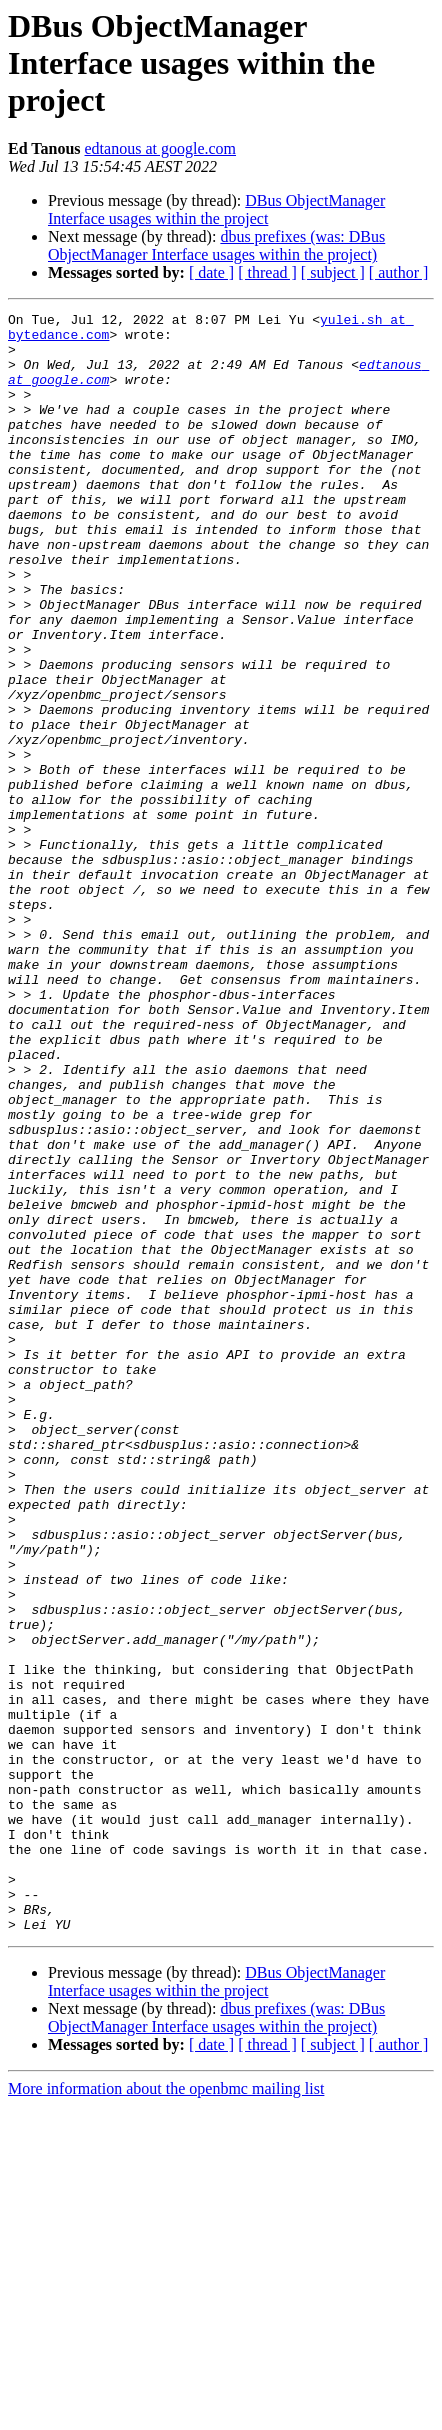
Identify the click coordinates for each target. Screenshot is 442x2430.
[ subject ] (333, 272)
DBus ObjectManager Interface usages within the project (216, 209)
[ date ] (211, 272)
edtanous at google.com (161, 148)
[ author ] (399, 272)
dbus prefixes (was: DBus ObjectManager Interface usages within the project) (216, 245)
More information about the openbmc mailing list (166, 2412)
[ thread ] (267, 272)
